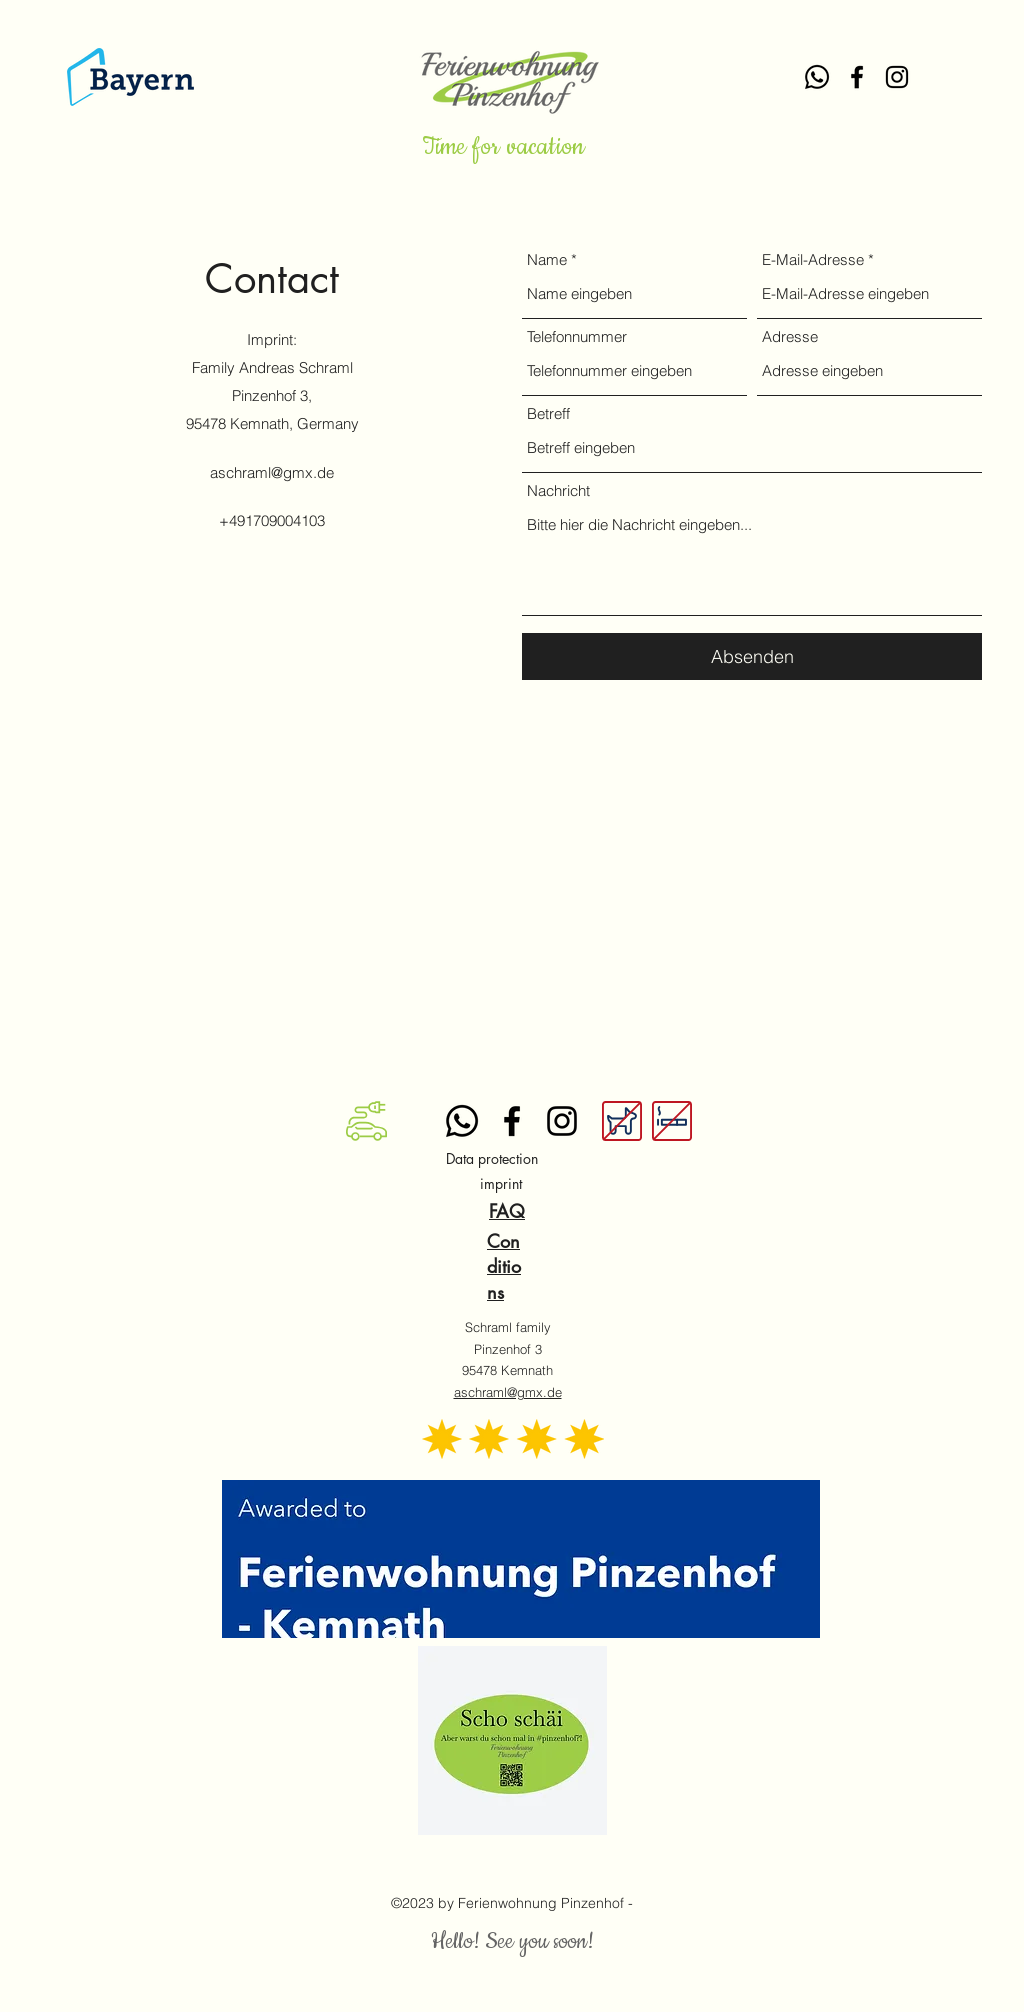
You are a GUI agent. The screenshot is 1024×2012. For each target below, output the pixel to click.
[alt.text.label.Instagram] (897, 77)
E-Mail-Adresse (813, 259)
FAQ (507, 1211)
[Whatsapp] (817, 77)
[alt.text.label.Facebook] (857, 77)
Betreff (548, 413)
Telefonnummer (577, 336)
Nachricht (558, 490)
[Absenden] (752, 656)
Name (547, 259)
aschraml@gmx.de (272, 472)
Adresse (790, 336)
